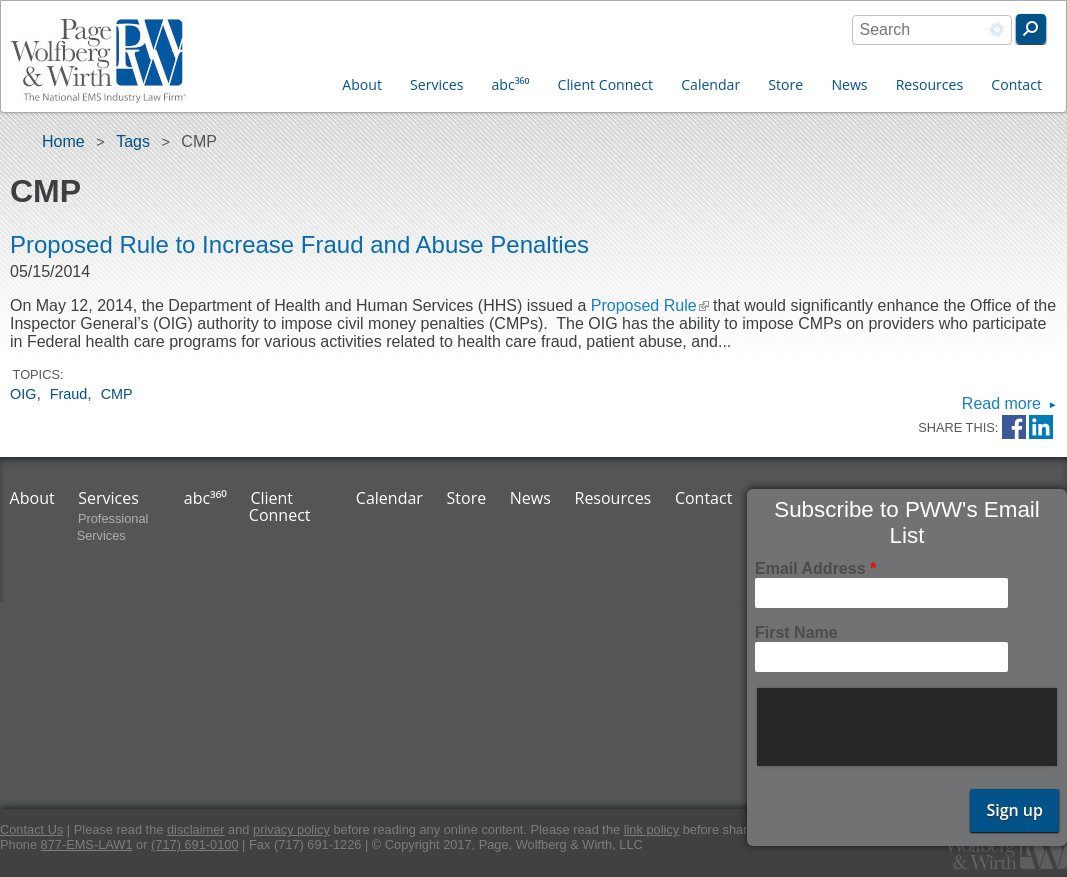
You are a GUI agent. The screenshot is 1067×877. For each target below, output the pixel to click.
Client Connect (605, 84)
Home (63, 141)
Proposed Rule (650, 305)
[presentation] (909, 727)
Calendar (710, 84)
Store (785, 84)
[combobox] (932, 30)
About (362, 84)
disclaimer (196, 829)
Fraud (69, 394)
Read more (1001, 404)
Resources (930, 84)
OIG (23, 394)
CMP (117, 394)
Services (436, 84)
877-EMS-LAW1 (87, 844)
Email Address (815, 568)
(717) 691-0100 (195, 844)
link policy (651, 829)
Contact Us (31, 829)
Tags (133, 141)
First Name (796, 632)
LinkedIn (1041, 427)
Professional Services (113, 527)
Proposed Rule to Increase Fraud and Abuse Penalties (299, 244)
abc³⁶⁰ (511, 84)
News (849, 84)
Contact (1016, 84)
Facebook (1014, 427)
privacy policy (291, 829)
